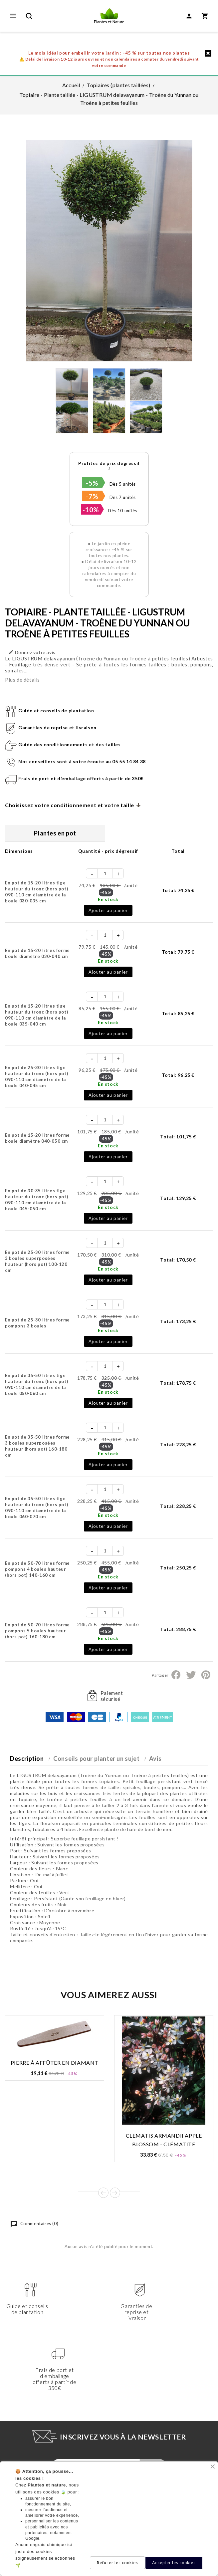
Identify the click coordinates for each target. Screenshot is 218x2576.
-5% (92, 483)
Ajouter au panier (108, 910)
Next (115, 2193)
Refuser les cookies (117, 2562)
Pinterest (205, 1675)
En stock (108, 899)
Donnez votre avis (32, 652)
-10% (91, 510)
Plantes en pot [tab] (55, 833)
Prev (103, 2193)
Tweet (190, 1675)
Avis (155, 1758)
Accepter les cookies (174, 2562)
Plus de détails (22, 680)
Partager (175, 1675)
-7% (92, 496)
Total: (178, 890)
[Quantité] (105, 873)
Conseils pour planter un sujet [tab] (96, 1758)
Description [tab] (27, 1758)
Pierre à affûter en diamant (55, 2062)
